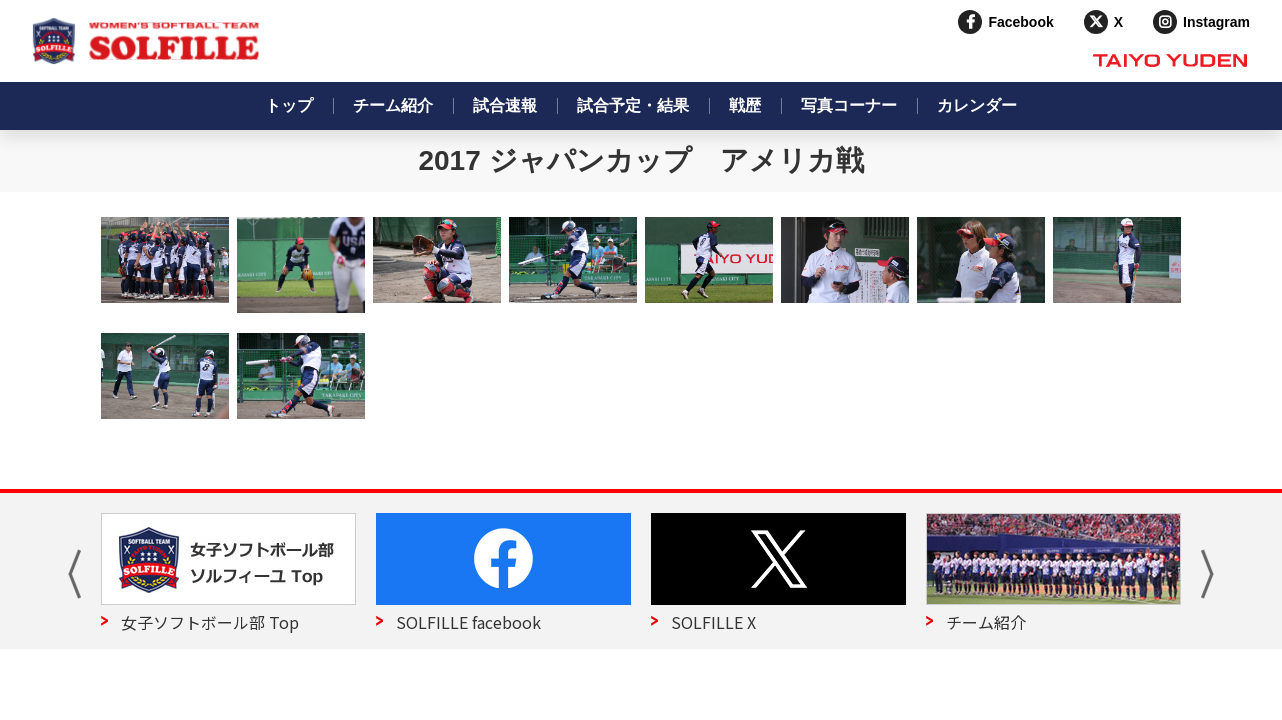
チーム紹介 (393, 105)
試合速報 (505, 105)
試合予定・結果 (633, 105)
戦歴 (745, 105)
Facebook (1020, 22)
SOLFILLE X (713, 622)
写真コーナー (849, 105)
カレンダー (977, 105)
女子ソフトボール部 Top (210, 622)
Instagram (1216, 22)
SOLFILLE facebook (468, 622)
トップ (289, 105)
